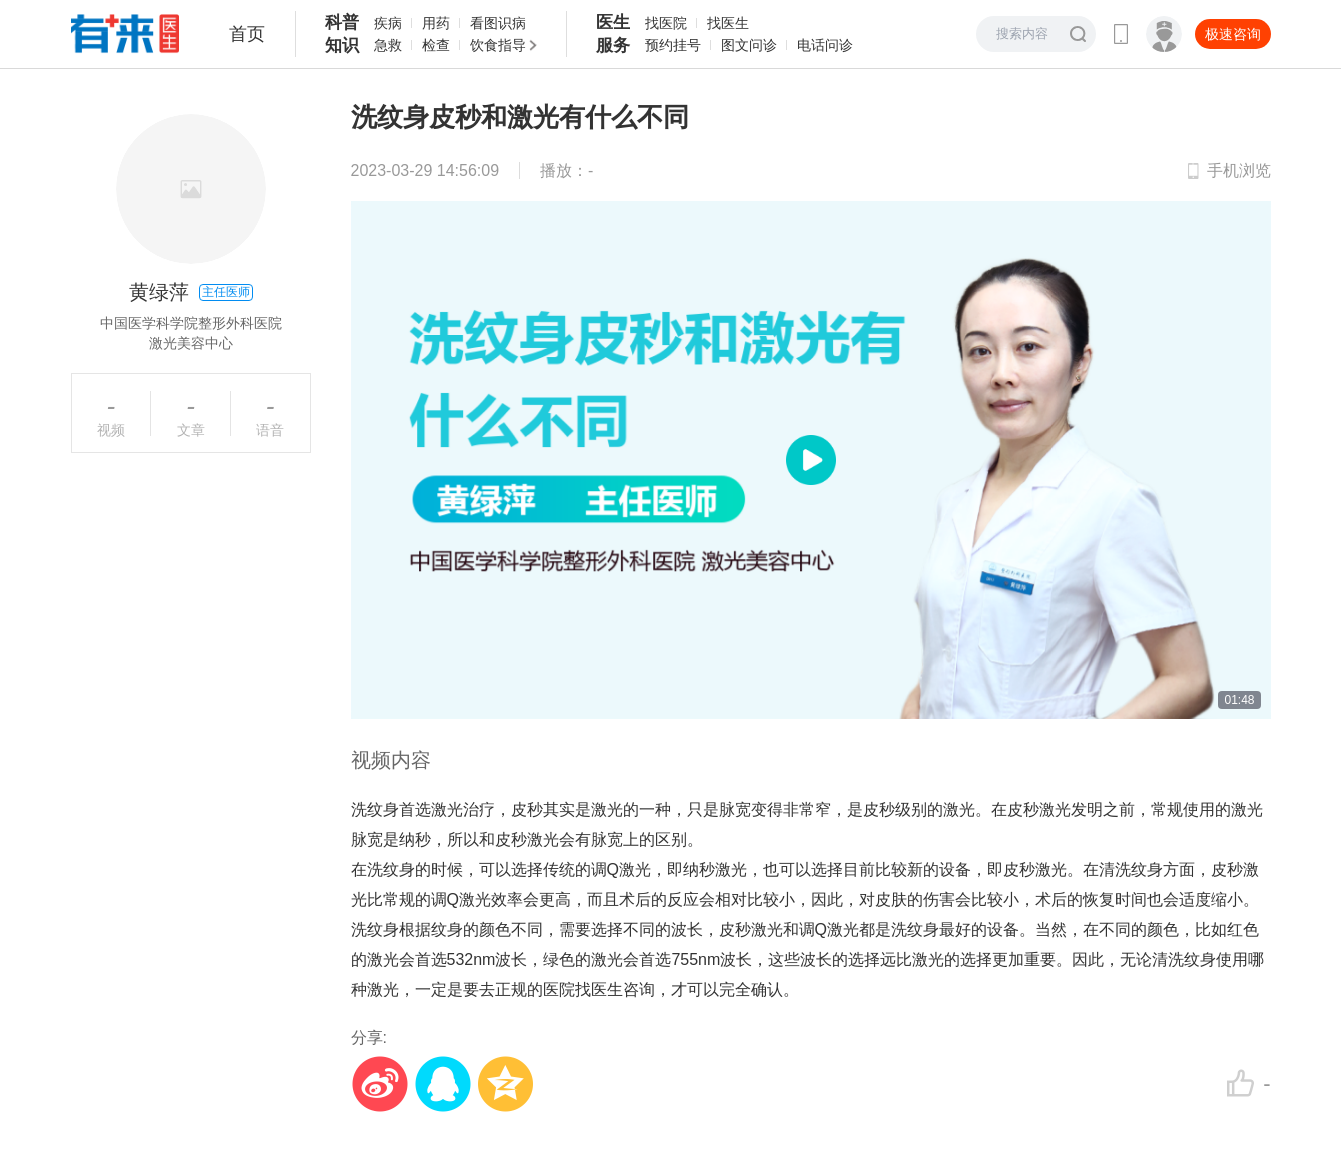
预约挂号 (673, 45)
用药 (436, 23)
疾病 (388, 23)
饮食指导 (498, 45)
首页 (247, 34)
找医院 (666, 23)
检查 (436, 45)
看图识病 (498, 23)
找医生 (728, 23)
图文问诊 (749, 45)
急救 (388, 45)
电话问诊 (825, 45)
